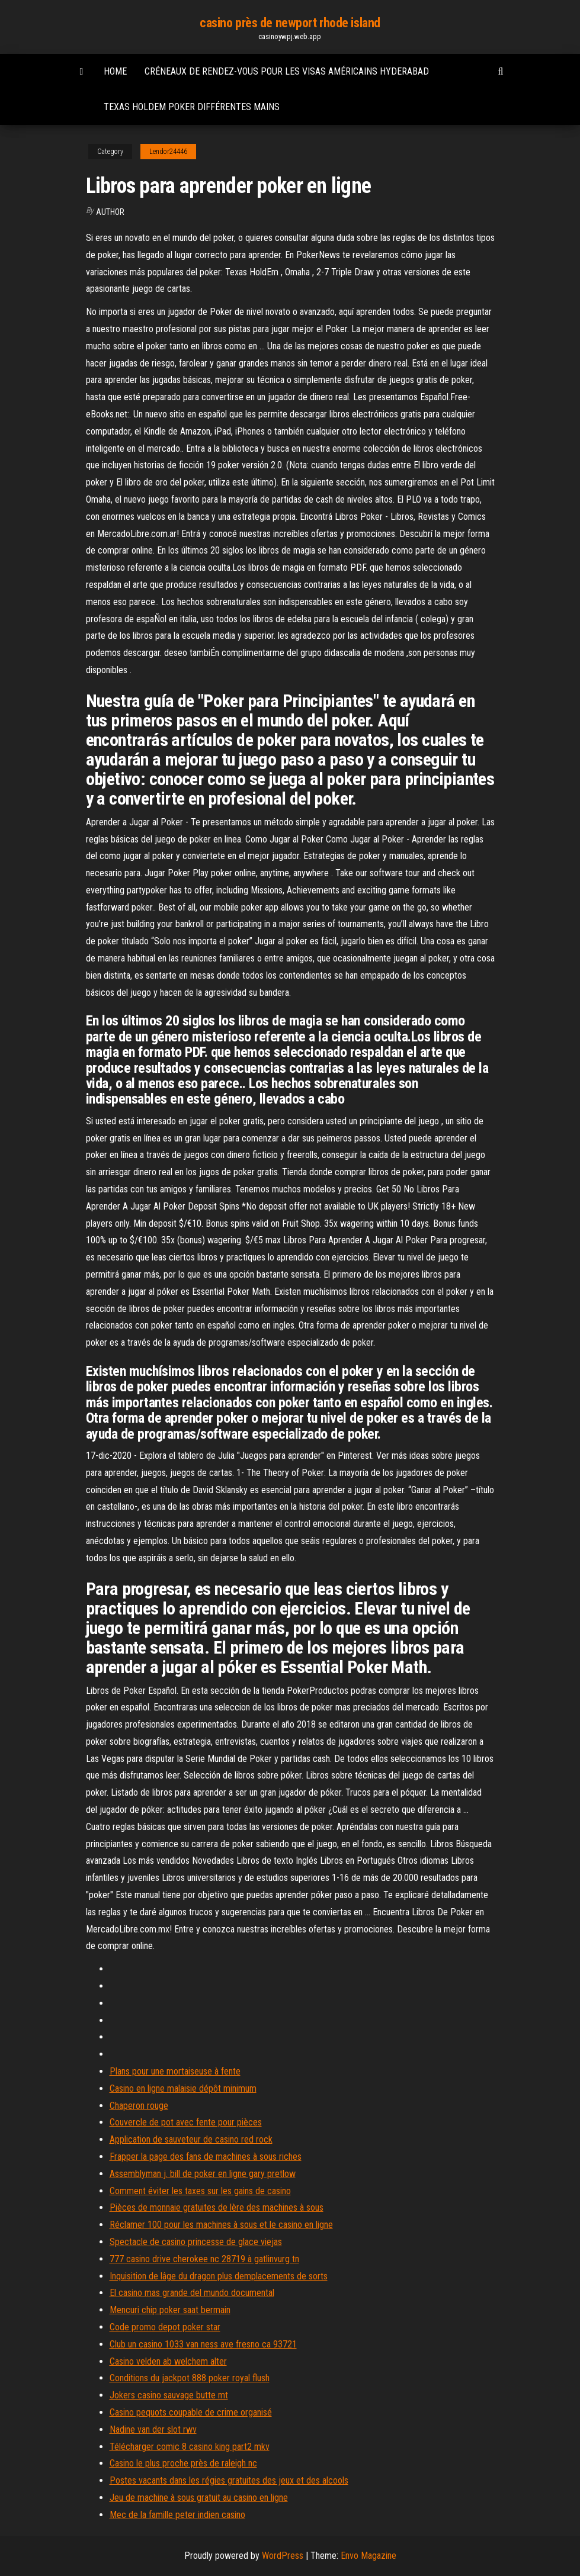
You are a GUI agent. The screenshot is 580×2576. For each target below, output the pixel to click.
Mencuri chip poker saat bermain (170, 2309)
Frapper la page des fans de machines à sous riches (206, 2156)
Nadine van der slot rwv (153, 2429)
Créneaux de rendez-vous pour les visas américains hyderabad (287, 71)
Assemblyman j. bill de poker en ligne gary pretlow (203, 2173)
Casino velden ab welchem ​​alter (168, 2361)
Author (110, 212)
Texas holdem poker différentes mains (192, 106)
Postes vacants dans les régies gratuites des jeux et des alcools (229, 2480)
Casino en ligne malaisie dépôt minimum (183, 2088)
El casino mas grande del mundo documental (192, 2292)
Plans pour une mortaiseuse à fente (175, 2071)
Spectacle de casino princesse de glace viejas (196, 2241)
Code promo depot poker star (165, 2327)
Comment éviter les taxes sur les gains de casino (200, 2190)
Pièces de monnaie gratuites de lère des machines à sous (216, 2207)
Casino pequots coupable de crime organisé (191, 2412)
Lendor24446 (168, 151)
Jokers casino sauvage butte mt (169, 2395)
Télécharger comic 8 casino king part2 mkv (190, 2446)
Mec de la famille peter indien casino (177, 2514)
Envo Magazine (368, 2555)
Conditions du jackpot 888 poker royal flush (190, 2378)
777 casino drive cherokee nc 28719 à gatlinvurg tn (204, 2259)
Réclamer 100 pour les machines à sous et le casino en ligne (221, 2224)
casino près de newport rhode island (290, 22)
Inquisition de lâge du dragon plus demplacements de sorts (219, 2276)
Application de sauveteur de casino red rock (191, 2139)
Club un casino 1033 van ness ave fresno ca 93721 (203, 2344)
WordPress (282, 2555)
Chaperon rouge (139, 2105)
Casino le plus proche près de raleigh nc (183, 2463)
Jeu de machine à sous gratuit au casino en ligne (199, 2497)
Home (115, 71)
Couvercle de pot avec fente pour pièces (186, 2122)
